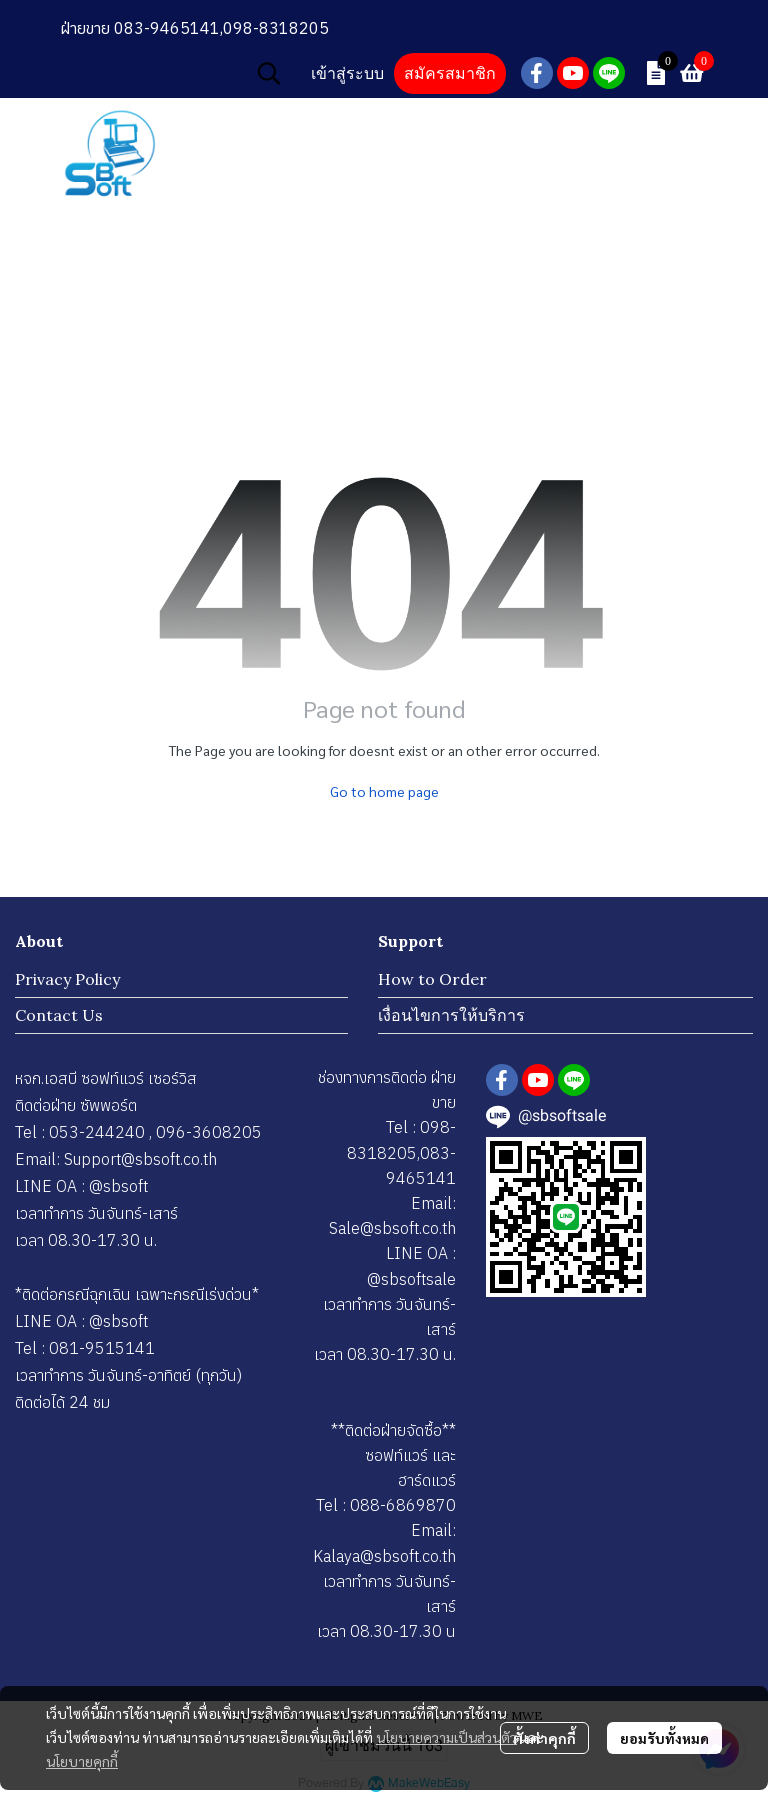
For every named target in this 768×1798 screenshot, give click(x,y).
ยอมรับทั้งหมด (664, 1738)
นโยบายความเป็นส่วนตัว (446, 1737)
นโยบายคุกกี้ (82, 1761)
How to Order (432, 979)
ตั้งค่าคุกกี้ (544, 1738)
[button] (269, 73)
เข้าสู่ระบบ (347, 73)
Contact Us (59, 1015)
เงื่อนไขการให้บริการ (451, 1015)
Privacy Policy (67, 979)
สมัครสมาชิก (450, 73)
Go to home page (384, 791)
